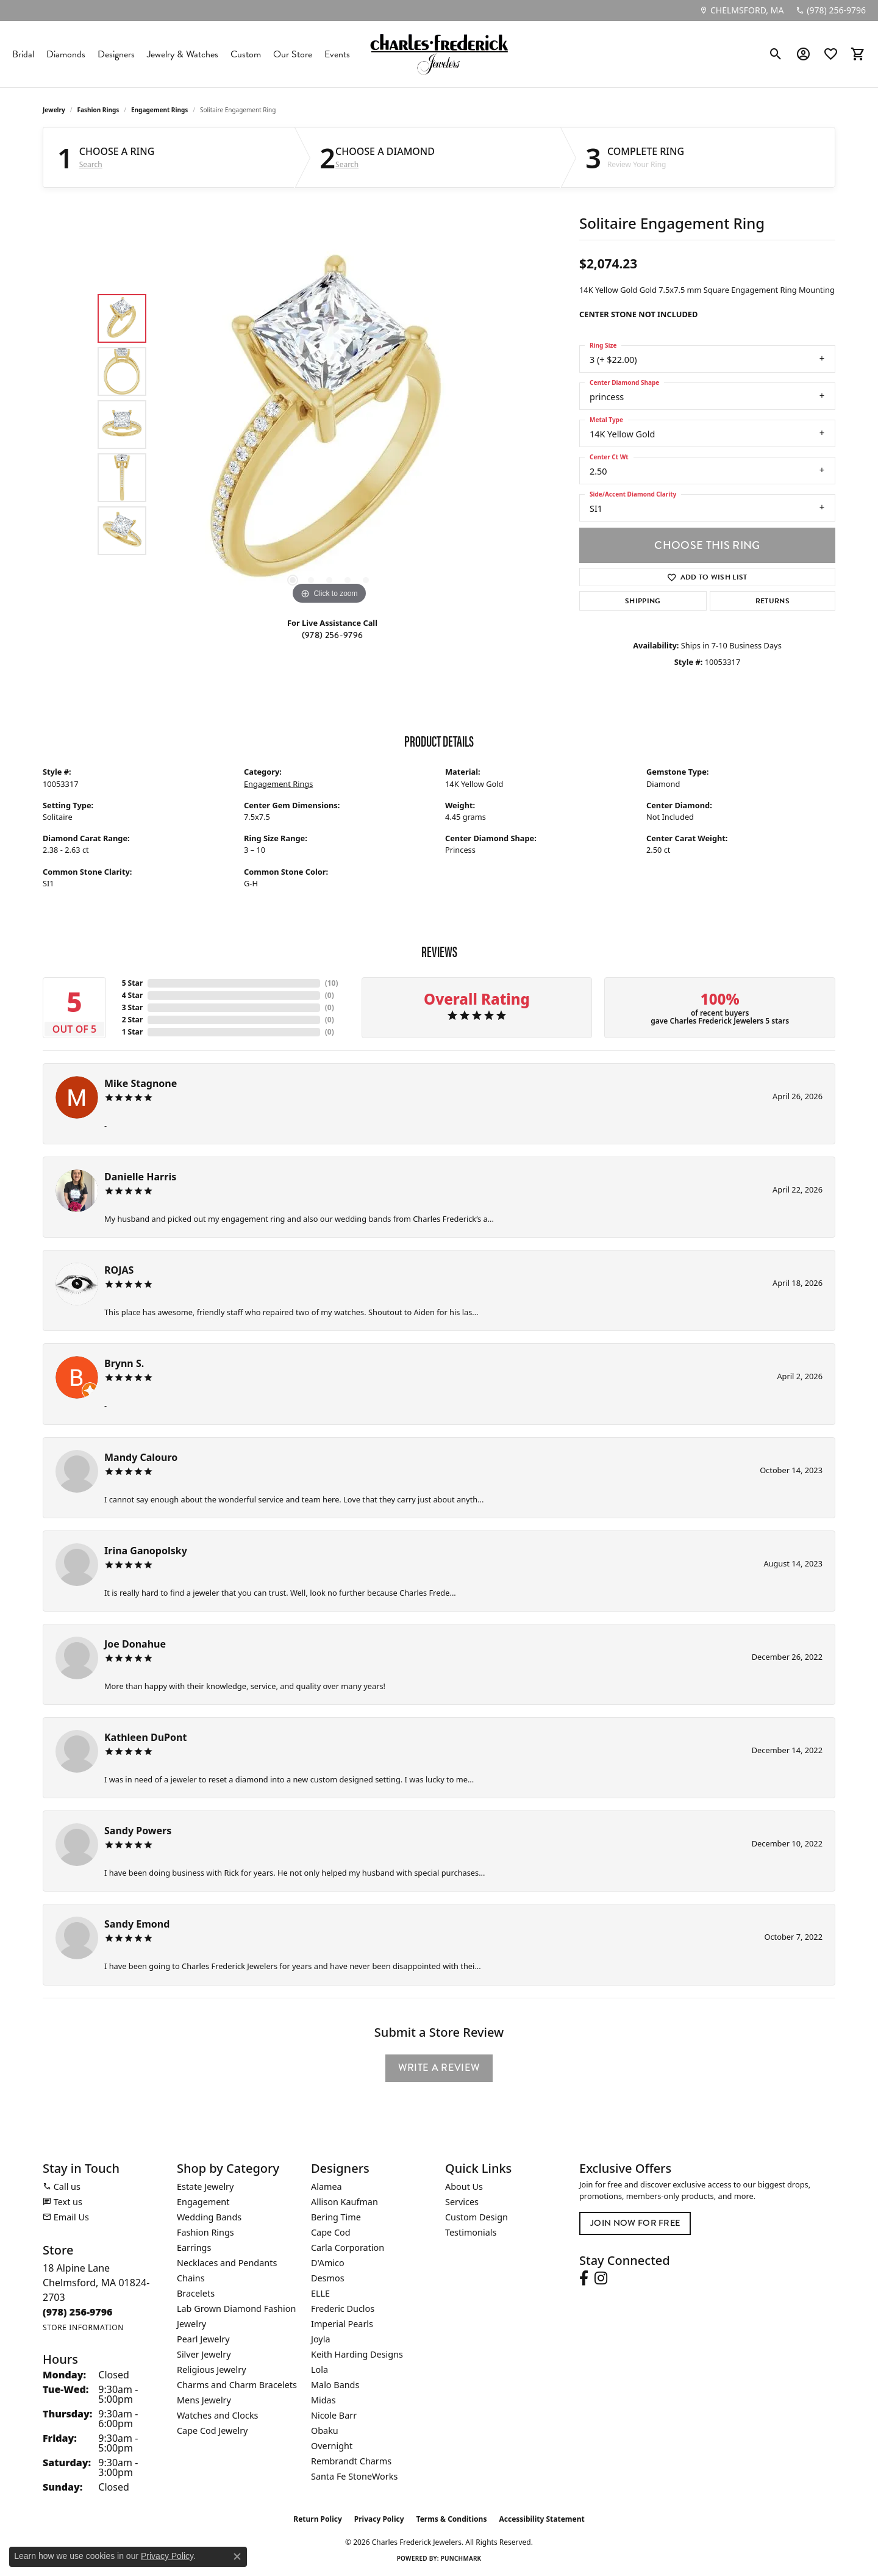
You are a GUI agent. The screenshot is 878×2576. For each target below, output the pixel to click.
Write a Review (439, 2068)
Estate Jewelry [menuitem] (205, 2186)
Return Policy (317, 2519)
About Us (464, 2186)
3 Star (132, 1007)
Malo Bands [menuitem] (335, 2385)
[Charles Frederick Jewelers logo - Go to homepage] (439, 54)
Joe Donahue (135, 1644)
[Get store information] (83, 2327)
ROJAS (119, 1270)
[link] (741, 10)
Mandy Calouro (140, 1457)
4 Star (132, 995)
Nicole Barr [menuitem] (334, 2415)
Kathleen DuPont (145, 1737)
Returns (772, 600)
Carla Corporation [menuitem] (347, 2247)
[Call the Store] (78, 2312)
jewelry (54, 110)
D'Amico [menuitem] (327, 2263)
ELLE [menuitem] (320, 2293)
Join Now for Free (635, 2223)
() (331, 983)
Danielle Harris (140, 1176)
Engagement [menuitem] (203, 2202)
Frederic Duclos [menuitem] (342, 2308)
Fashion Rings (98, 110)
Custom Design (476, 2217)
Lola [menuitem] (319, 2369)
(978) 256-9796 (332, 635)
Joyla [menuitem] (320, 2339)
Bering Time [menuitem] (336, 2217)
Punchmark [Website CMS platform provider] (461, 2558)
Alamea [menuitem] (326, 2186)
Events (337, 54)
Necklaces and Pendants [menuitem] (227, 2263)
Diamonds (65, 54)
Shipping (643, 600)
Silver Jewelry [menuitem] (204, 2354)
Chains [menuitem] (191, 2278)
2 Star (132, 1019)
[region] (329, 425)
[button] (775, 54)
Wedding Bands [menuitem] (209, 2217)
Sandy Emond (137, 1924)
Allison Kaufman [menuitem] (344, 2202)
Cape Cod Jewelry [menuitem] (212, 2430)
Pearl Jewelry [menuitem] (203, 2339)
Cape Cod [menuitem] (331, 2232)
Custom (245, 54)
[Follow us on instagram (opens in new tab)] (600, 2278)
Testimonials (470, 2232)
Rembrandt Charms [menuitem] (351, 2461)
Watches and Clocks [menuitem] (217, 2415)
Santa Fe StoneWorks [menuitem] (354, 2476)
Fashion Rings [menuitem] (205, 2232)
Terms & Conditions (451, 2519)
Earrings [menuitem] (194, 2247)
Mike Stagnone (140, 1083)
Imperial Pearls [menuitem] (342, 2324)
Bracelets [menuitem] (196, 2293)
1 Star (132, 1032)
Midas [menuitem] (323, 2400)
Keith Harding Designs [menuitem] (357, 2354)
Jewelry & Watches (182, 54)
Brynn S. (124, 1363)
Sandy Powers (137, 1830)
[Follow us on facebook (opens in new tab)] (583, 2278)
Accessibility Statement (541, 2519)
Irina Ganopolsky (145, 1550)
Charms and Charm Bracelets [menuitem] (237, 2385)
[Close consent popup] (237, 2556)
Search (90, 164)
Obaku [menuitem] (324, 2430)
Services (462, 2202)
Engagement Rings (159, 110)
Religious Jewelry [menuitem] (211, 2369)
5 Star (132, 983)
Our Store (292, 54)
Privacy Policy (379, 2519)
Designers (116, 54)
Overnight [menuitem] (331, 2446)
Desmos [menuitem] (327, 2278)
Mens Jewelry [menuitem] (204, 2400)
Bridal (23, 54)
